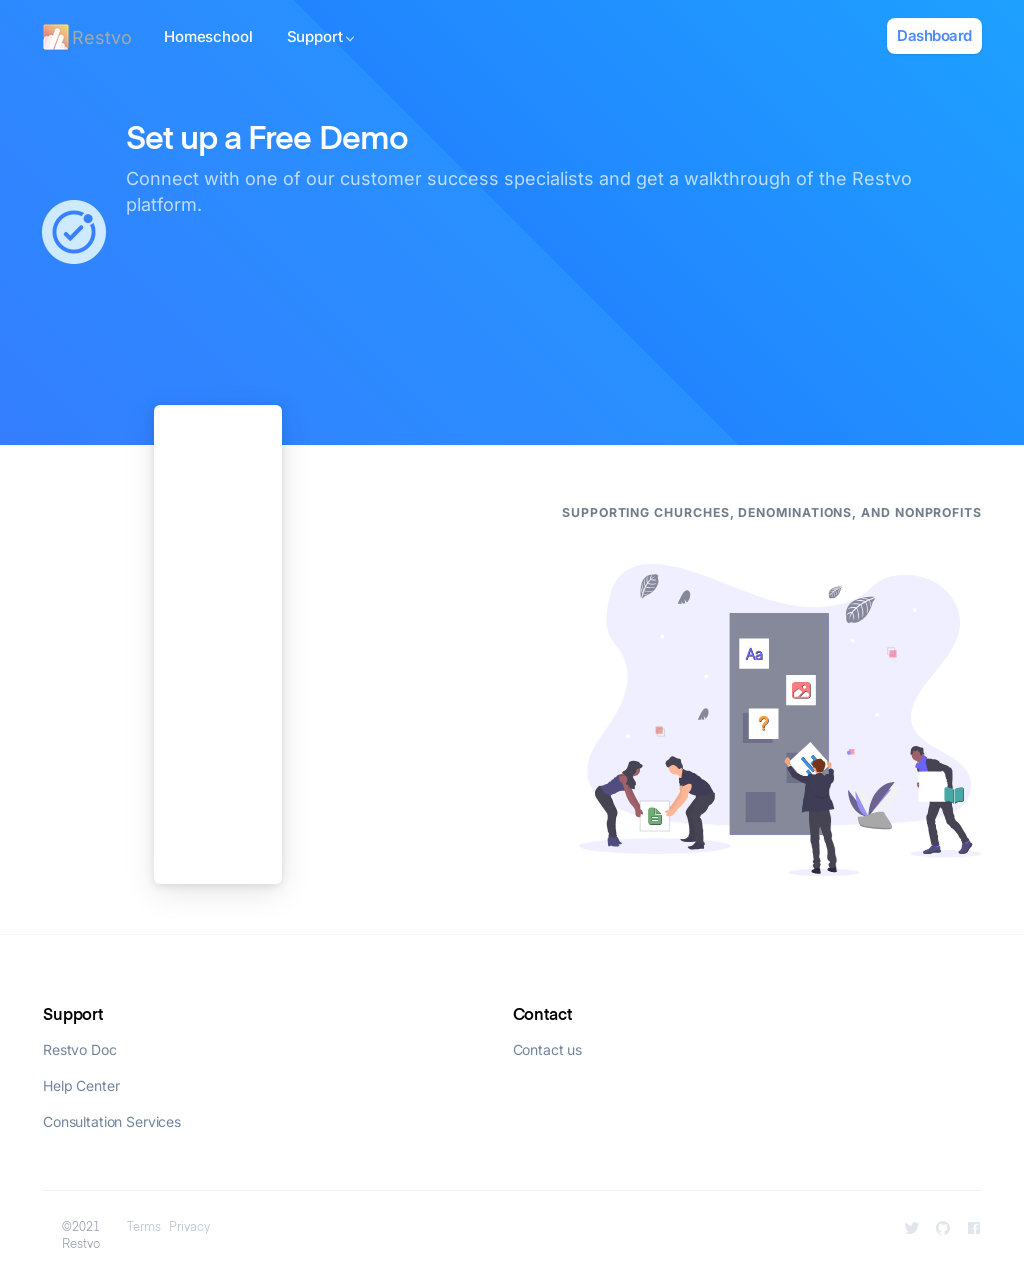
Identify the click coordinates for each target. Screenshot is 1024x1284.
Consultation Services (112, 1121)
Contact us (548, 1049)
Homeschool (208, 36)
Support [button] (321, 36)
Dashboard (934, 35)
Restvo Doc (80, 1049)
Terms (144, 1228)
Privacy (189, 1228)
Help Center (81, 1085)
